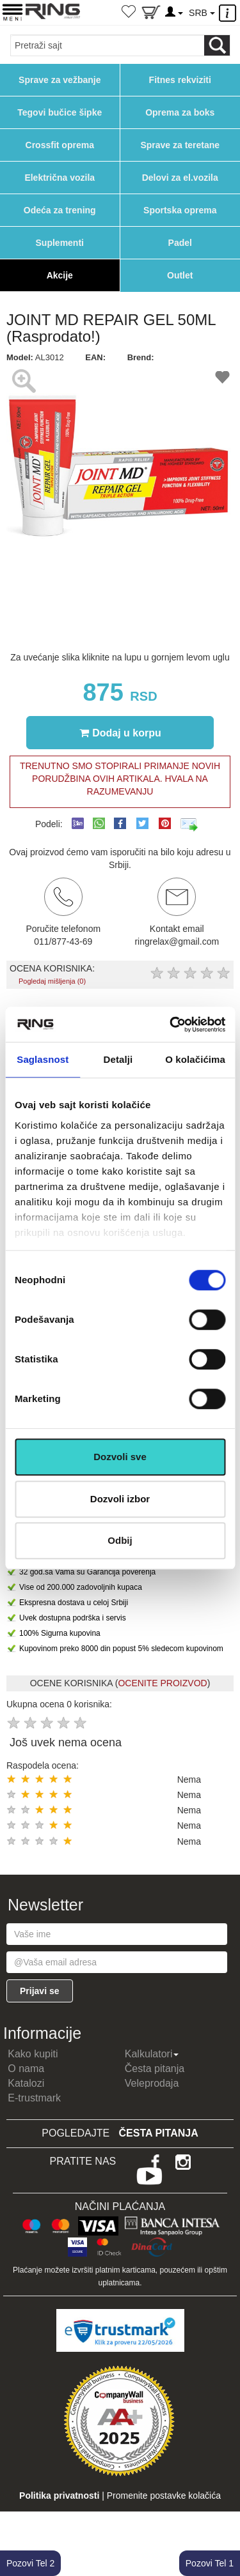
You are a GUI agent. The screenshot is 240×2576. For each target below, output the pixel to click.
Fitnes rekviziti (180, 80)
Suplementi (60, 243)
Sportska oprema (179, 210)
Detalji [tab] (118, 1059)
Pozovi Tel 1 (210, 2563)
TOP (224, 2525)
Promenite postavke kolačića (164, 2495)
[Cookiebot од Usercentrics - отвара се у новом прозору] (170, 1024)
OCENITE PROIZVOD (162, 1683)
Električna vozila (59, 177)
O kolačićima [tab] (195, 1059)
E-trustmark (34, 2097)
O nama (26, 2068)
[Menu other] (229, 13)
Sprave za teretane (180, 145)
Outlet (180, 275)
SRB (201, 13)
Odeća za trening (60, 210)
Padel (180, 243)
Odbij (120, 1540)
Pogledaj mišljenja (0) (52, 981)
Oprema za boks (179, 112)
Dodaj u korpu (120, 732)
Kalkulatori (152, 2053)
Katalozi (26, 2083)
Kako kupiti (33, 2053)
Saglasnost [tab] (42, 1059)
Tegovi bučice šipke (59, 112)
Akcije (60, 275)
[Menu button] (12, 12)
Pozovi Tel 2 (30, 2563)
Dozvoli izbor (120, 1498)
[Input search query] (107, 45)
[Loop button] (217, 45)
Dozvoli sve (120, 1456)
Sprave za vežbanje (59, 80)
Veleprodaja (152, 2083)
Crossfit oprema (60, 145)
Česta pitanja (154, 2068)
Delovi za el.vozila (180, 177)
